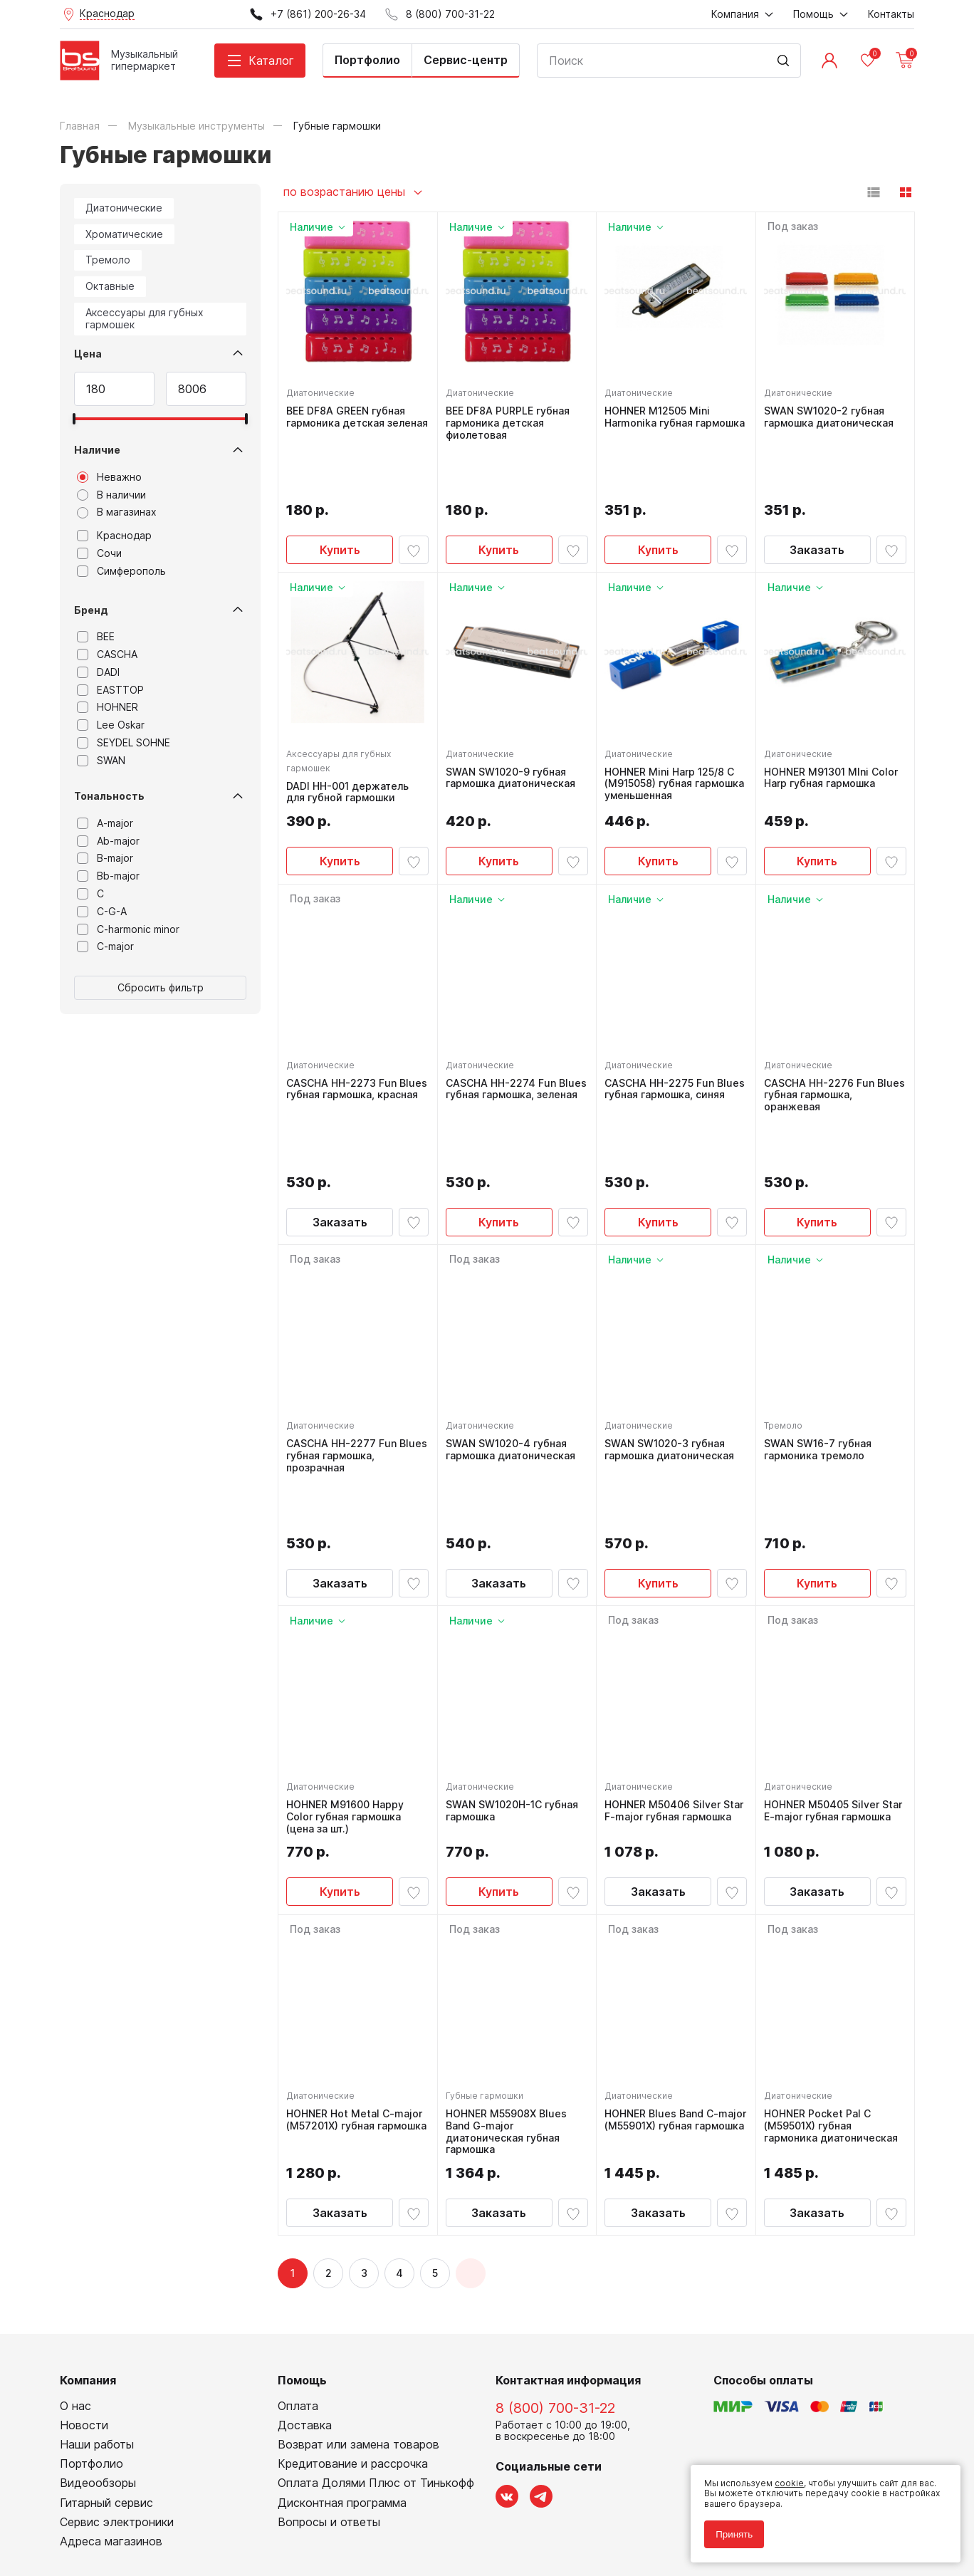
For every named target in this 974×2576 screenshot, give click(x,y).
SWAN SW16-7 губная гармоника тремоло (821, 1343)
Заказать (817, 495)
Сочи (99, 553)
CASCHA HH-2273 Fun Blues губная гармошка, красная (349, 1040)
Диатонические (123, 208)
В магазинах (117, 512)
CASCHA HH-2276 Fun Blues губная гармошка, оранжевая (827, 1040)
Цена (88, 354)
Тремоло (107, 260)
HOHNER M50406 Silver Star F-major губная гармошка (666, 1658)
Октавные (110, 286)
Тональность (109, 796)
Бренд (91, 610)
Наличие (97, 450)
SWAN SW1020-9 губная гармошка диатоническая (514, 722)
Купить (340, 495)
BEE (96, 636)
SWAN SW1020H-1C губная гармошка (515, 1652)
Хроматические (124, 234)
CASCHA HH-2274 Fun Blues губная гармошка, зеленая (508, 1040)
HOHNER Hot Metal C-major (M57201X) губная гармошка (349, 1967)
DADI (98, 672)
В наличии (111, 495)
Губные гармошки (488, 1936)
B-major (105, 858)
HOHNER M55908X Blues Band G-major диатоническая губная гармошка (509, 1972)
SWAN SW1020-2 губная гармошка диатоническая (832, 413)
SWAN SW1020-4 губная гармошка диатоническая (514, 1343)
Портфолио (367, 60)
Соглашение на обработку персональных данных (167, 2510)
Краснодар (114, 535)
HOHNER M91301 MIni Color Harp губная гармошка (834, 722)
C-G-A (102, 911)
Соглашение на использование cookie (142, 2521)
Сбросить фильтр (160, 987)
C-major (105, 946)
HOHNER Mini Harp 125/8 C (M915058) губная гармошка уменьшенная (673, 728)
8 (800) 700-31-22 (555, 2251)
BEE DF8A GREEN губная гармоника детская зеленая (349, 419)
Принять (727, 2528)
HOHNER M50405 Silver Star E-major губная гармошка (825, 1658)
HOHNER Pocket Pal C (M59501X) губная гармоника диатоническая (834, 1967)
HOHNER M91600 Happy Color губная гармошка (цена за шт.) (348, 1658)
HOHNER (107, 707)
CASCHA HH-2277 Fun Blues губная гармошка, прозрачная (349, 1349)
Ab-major (108, 841)
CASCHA (107, 654)
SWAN (101, 760)
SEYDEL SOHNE (123, 743)
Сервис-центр (466, 60)
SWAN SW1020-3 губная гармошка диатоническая (673, 1343)
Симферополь (121, 571)
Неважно (109, 477)
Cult (237, 2543)
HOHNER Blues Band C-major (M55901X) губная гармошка (667, 1967)
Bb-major (108, 876)
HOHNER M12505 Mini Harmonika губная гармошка (660, 419)
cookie (782, 2476)
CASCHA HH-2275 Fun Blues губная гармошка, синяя (667, 1040)
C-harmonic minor (128, 929)
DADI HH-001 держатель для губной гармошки (351, 737)
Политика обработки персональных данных (155, 2501)
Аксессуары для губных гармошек (144, 318)
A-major (105, 823)
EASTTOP (110, 690)
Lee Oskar (111, 725)
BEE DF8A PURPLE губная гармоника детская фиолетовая (511, 419)
